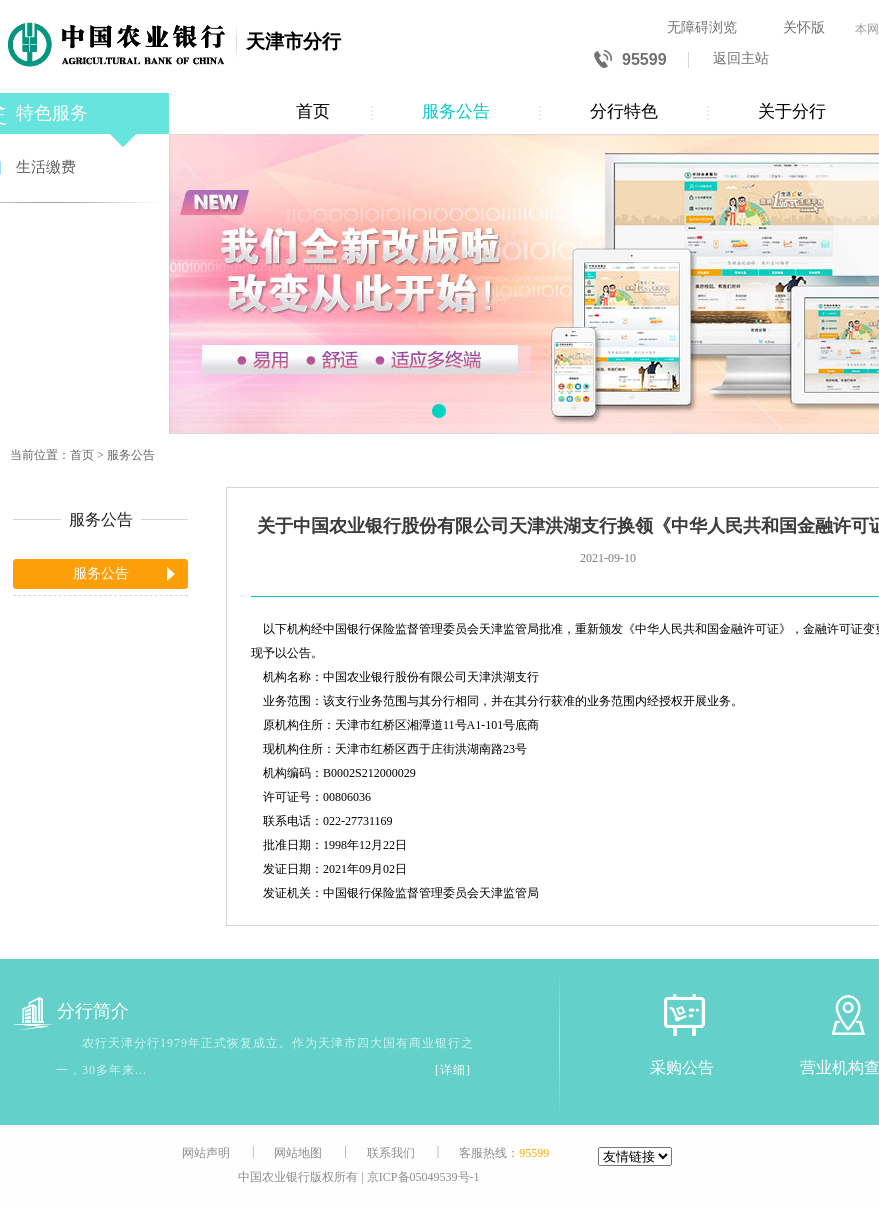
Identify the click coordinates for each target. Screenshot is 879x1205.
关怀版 (804, 27)
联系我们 (391, 1153)
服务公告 (456, 111)
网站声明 (206, 1153)
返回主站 (741, 58)
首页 (313, 111)
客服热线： (504, 1153)
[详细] (453, 1070)
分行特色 (624, 111)
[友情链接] (635, 1156)
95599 (630, 60)
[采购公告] (682, 1014)
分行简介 (71, 1011)
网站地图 (298, 1153)
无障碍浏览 (702, 27)
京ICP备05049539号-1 (423, 1177)
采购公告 (682, 1067)
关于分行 (792, 111)
